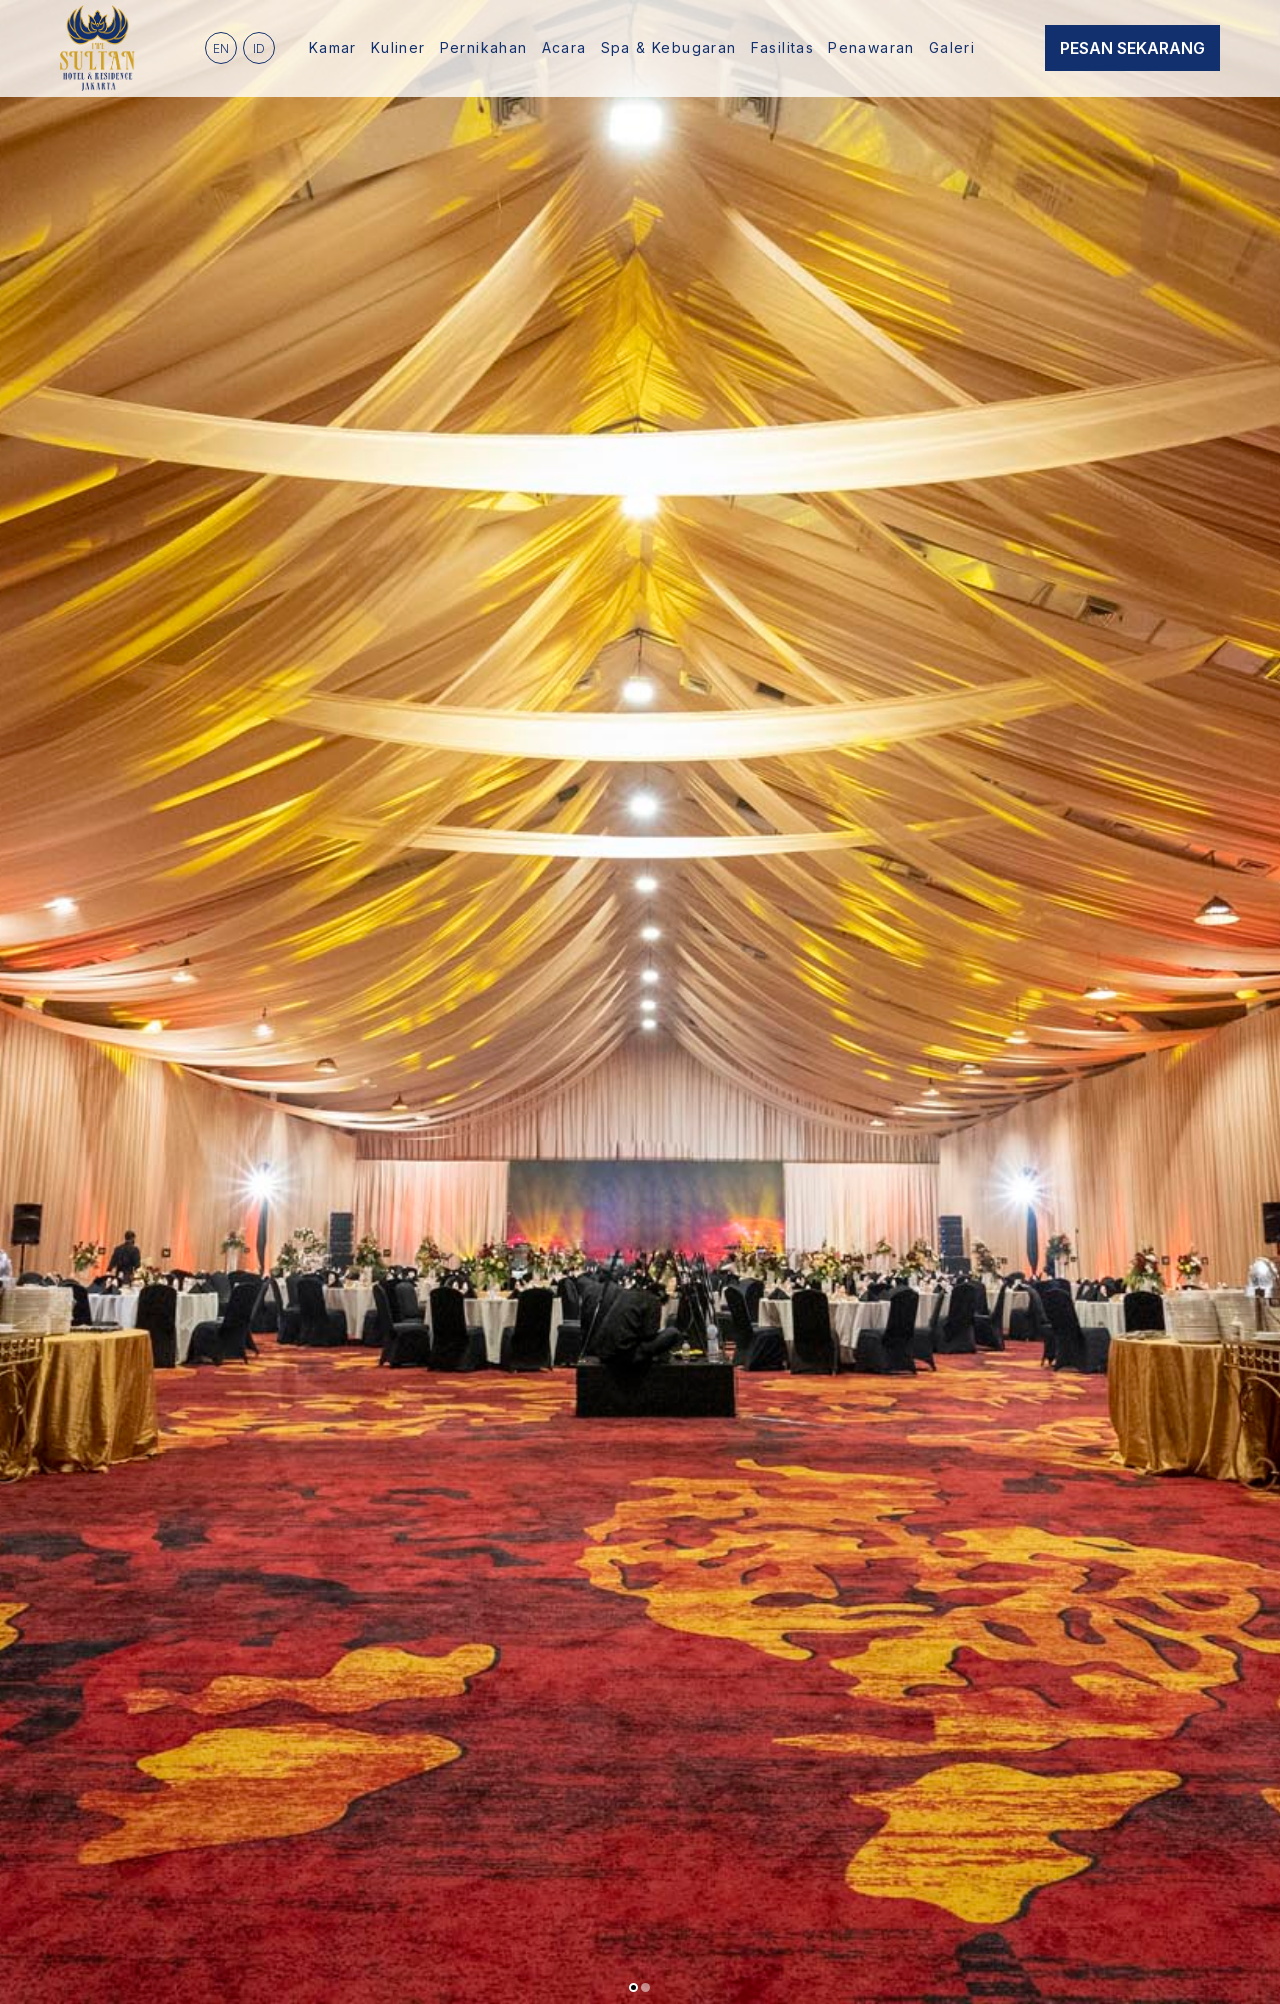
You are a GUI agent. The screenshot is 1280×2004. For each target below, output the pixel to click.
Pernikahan (484, 47)
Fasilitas (783, 47)
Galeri (952, 47)
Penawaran (871, 47)
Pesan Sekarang (1132, 48)
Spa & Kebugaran (669, 47)
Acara (564, 47)
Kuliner (398, 47)
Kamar (333, 47)
